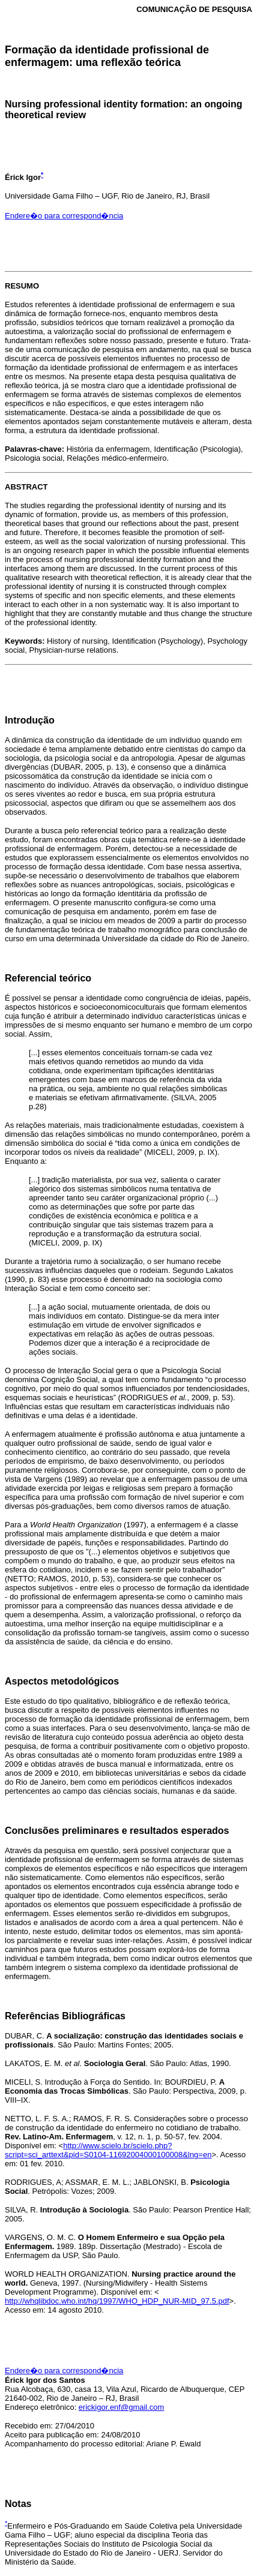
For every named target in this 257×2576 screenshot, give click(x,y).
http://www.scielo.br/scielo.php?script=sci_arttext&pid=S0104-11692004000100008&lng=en (108, 2150)
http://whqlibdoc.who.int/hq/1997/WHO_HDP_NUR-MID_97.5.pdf (117, 2300)
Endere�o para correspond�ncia (64, 215)
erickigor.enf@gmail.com (122, 2407)
